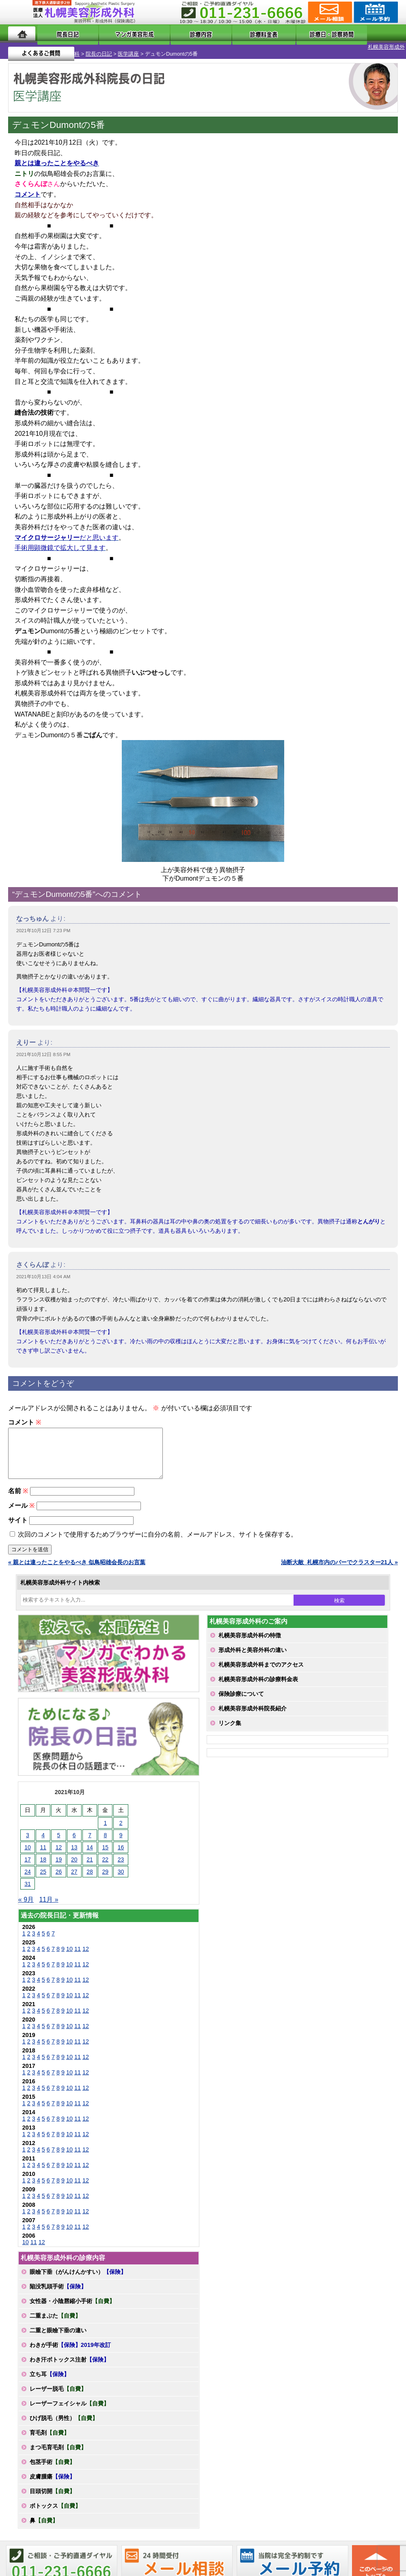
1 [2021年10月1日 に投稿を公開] (105, 1826)
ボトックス (55, 2508)
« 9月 (26, 1902)
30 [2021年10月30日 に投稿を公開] (121, 1874)
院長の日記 (61, 47)
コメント (24, 1415)
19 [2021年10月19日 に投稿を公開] (59, 1862)
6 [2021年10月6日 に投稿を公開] (74, 1838)
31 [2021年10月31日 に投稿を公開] (27, 1886)
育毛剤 (49, 2435)
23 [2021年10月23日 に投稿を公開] (121, 1862)
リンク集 (229, 1726)
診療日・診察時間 (293, 33)
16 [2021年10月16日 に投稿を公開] (121, 1850)
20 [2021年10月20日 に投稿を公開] (74, 1862)
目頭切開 (52, 2494)
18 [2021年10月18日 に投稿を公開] (43, 1862)
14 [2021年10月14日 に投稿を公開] (89, 1850)
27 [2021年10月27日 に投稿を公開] (74, 1874)
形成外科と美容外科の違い (252, 1653)
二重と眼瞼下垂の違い (58, 2333)
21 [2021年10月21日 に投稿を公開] (89, 1862)
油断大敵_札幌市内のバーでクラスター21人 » (339, 1565)
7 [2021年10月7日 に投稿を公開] (89, 1838)
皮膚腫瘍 (52, 2479)
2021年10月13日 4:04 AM (43, 1269)
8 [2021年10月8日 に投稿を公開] (105, 1838)
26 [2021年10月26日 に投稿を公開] (59, 1874)
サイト (18, 1523)
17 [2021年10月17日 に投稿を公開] (27, 1862)
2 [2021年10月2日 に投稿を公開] (121, 1826)
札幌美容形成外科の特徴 (249, 1638)
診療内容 (179, 33)
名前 (18, 1493)
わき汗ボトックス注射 (69, 2362)
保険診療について (241, 1696)
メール (21, 1508)
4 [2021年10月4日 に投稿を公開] (43, 1838)
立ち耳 (49, 2377)
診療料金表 (228, 33)
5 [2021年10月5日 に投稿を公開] (58, 1838)
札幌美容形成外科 (21, 47)
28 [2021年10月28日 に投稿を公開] (89, 1874)
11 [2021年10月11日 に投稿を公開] (43, 1850)
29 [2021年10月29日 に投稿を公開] (105, 1874)
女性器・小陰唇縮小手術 (72, 2304)
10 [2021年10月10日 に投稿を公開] (27, 1850)
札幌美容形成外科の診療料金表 (258, 1682)
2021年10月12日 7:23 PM (43, 923)
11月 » (48, 1902)
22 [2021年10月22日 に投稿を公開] (105, 1862)
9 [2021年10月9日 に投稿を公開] (121, 1838)
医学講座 (91, 47)
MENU (20, 12)
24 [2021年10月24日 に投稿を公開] (27, 1874)
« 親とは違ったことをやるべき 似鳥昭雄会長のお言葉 (76, 1565)
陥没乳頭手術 (58, 2289)
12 (85, 1951)
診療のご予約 (375, 12)
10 (69, 1951)
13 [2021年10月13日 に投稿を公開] (74, 1850)
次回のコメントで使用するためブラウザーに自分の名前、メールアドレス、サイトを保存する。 (157, 1537)
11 (77, 1951)
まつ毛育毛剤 (58, 2450)
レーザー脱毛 (58, 2391)
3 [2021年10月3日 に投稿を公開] (27, 1838)
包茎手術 (52, 2464)
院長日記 (58, 33)
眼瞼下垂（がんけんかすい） (78, 2274)
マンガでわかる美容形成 (119, 33)
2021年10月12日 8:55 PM (43, 1047)
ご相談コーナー (329, 12)
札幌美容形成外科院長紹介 (252, 1711)
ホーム (21, 33)
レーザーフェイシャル (69, 2406)
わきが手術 (70, 2347)
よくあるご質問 (365, 33)
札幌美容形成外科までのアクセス (261, 1667)
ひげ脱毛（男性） (64, 2421)
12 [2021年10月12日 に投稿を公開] (59, 1850)
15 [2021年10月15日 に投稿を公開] (105, 1850)
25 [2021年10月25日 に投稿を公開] (43, 1874)
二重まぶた (55, 2318)
